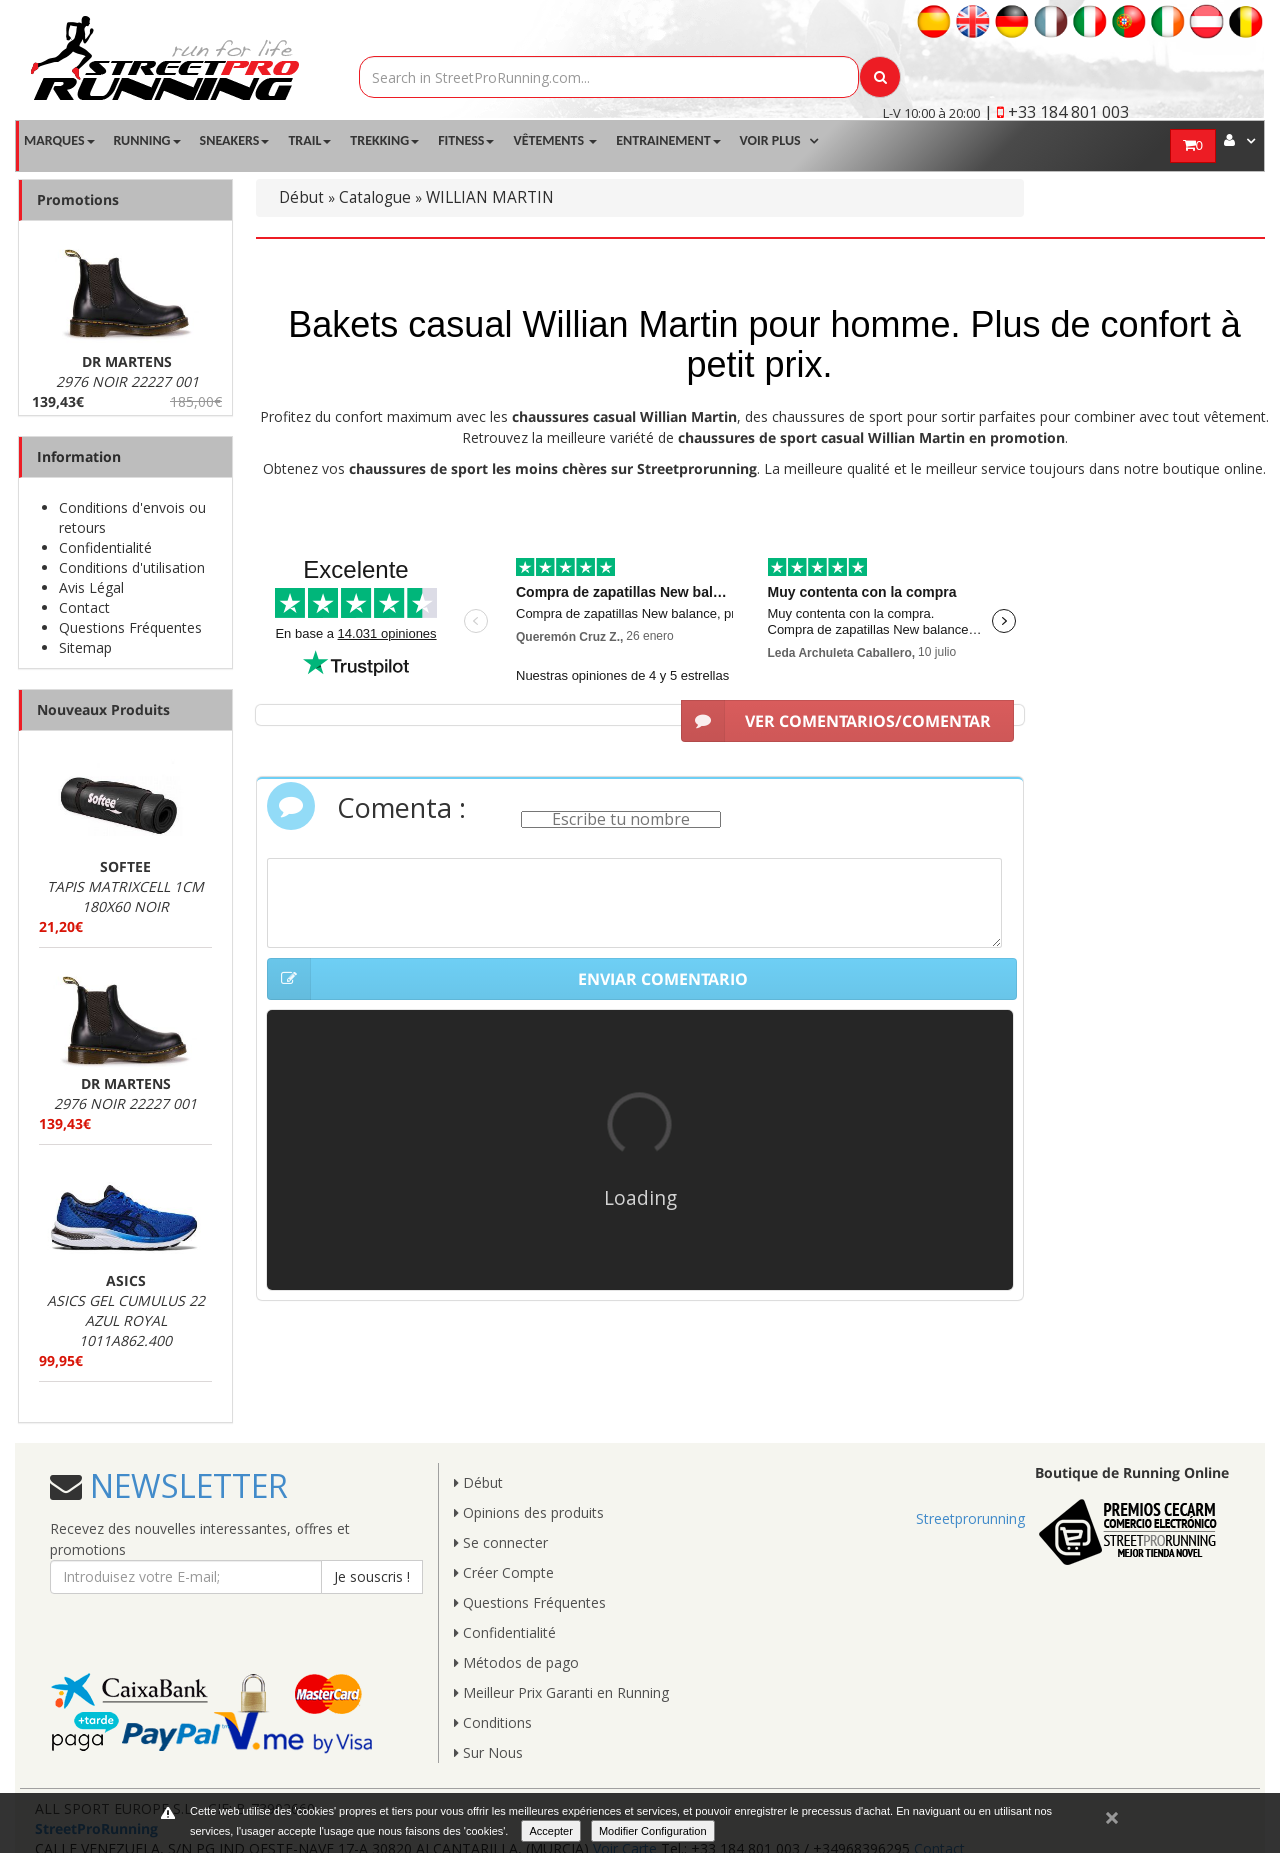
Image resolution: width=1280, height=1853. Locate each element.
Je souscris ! (372, 1576)
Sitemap (85, 647)
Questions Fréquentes (130, 627)
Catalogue (375, 197)
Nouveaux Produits (103, 709)
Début (301, 197)
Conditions (493, 1722)
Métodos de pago (516, 1662)
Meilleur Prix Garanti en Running (561, 1692)
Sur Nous (488, 1752)
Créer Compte (504, 1572)
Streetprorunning (970, 1518)
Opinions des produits (529, 1512)
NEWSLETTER (185, 1485)
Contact (84, 607)
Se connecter (501, 1542)
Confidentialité (105, 547)
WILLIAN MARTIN (490, 197)
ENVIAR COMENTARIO (507, 979)
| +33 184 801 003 (1056, 112)
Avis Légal (91, 587)
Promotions (78, 199)
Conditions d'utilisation (132, 567)
